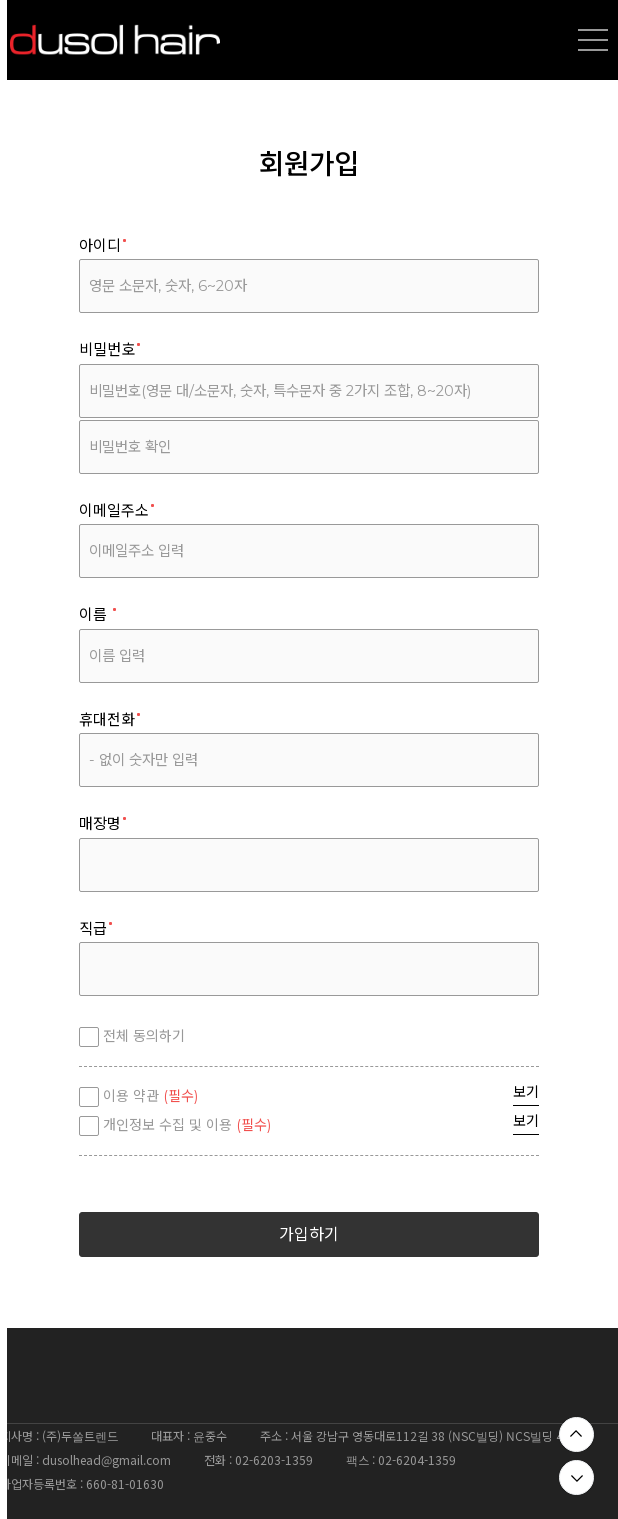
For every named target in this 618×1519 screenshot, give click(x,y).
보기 (526, 1092)
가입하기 (309, 1234)
